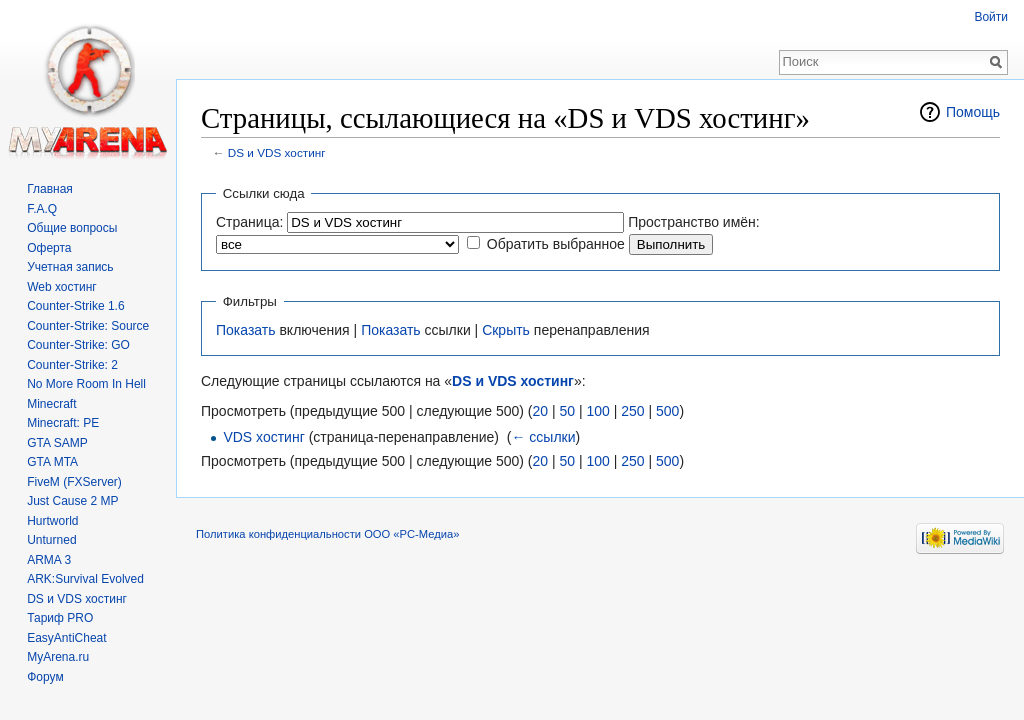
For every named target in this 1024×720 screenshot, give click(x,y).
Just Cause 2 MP (72, 501)
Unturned (51, 540)
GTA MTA (52, 462)
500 (667, 411)
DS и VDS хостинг (277, 152)
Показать (246, 330)
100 (597, 411)
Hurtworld (52, 521)
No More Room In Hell (86, 384)
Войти (991, 17)
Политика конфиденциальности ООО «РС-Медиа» (327, 534)
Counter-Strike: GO (78, 345)
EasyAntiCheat (66, 638)
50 (567, 411)
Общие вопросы (72, 228)
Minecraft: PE (63, 423)
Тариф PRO (60, 618)
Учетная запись (70, 267)
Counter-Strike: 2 (72, 365)
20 (540, 411)
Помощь (973, 112)
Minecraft (51, 404)
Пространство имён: (694, 222)
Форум (45, 677)
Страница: (249, 222)
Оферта (49, 248)
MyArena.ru (58, 657)
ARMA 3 (49, 560)
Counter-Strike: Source (88, 326)
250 (632, 411)
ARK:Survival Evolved (85, 579)
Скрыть (506, 330)
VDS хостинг (263, 437)
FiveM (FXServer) (74, 482)
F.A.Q (42, 209)
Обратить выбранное (556, 244)
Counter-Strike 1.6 (75, 306)
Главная (50, 189)
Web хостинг (62, 287)
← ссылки (543, 437)
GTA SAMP (57, 443)
